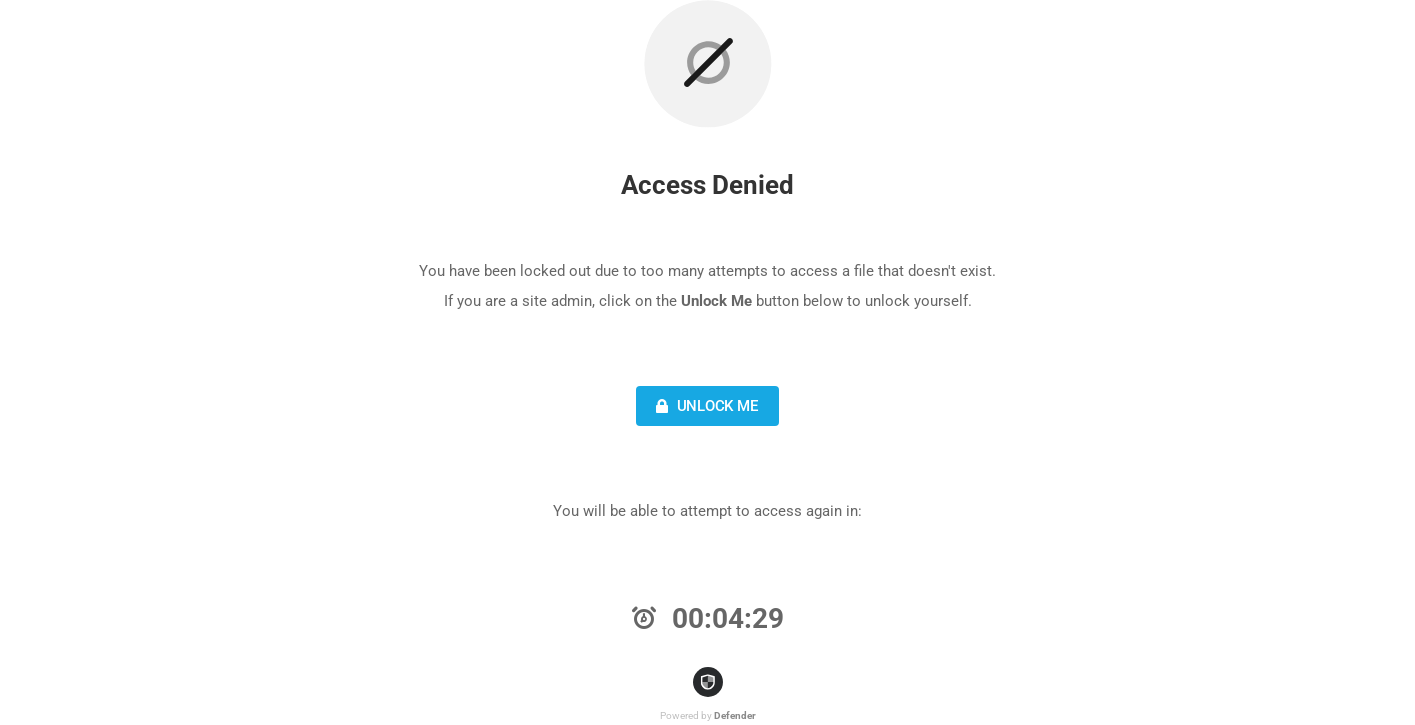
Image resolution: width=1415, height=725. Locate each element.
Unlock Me (704, 406)
